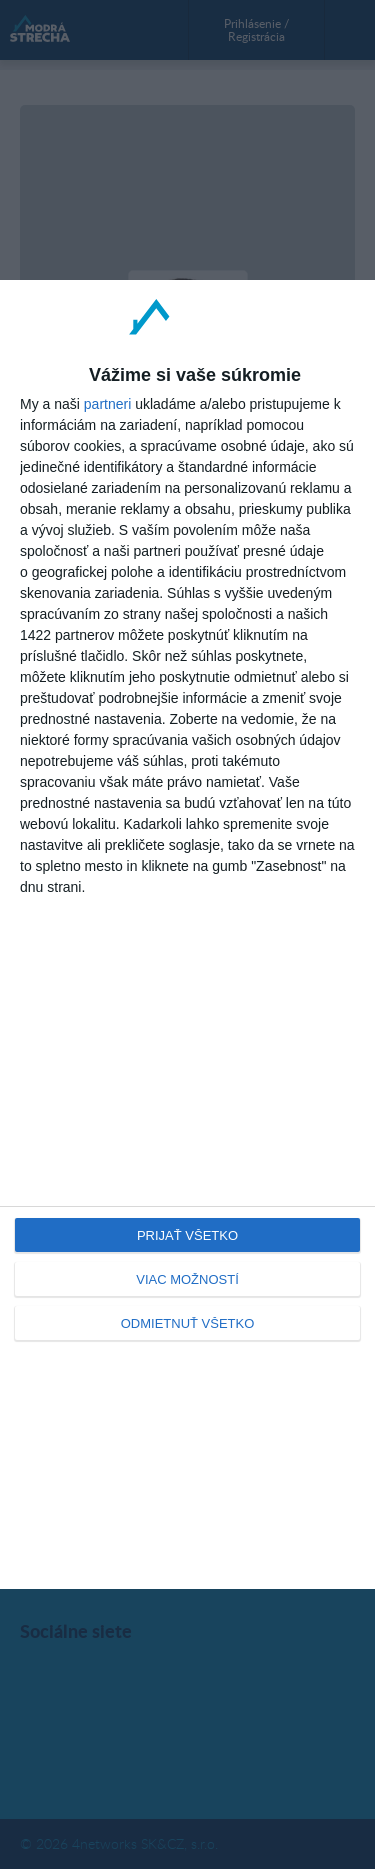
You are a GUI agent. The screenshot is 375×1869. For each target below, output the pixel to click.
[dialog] (187, 934)
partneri (107, 404)
